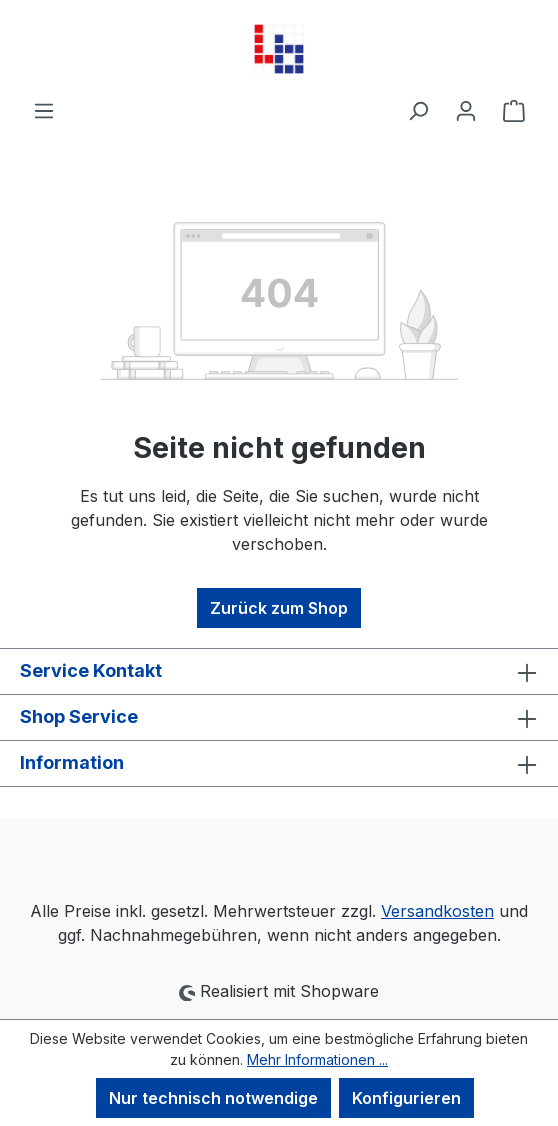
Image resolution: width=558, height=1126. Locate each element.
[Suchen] (418, 110)
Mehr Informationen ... (317, 1059)
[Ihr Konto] (466, 110)
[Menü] (44, 110)
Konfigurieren (406, 1098)
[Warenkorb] (514, 110)
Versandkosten (437, 911)
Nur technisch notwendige (213, 1098)
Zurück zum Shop (279, 608)
